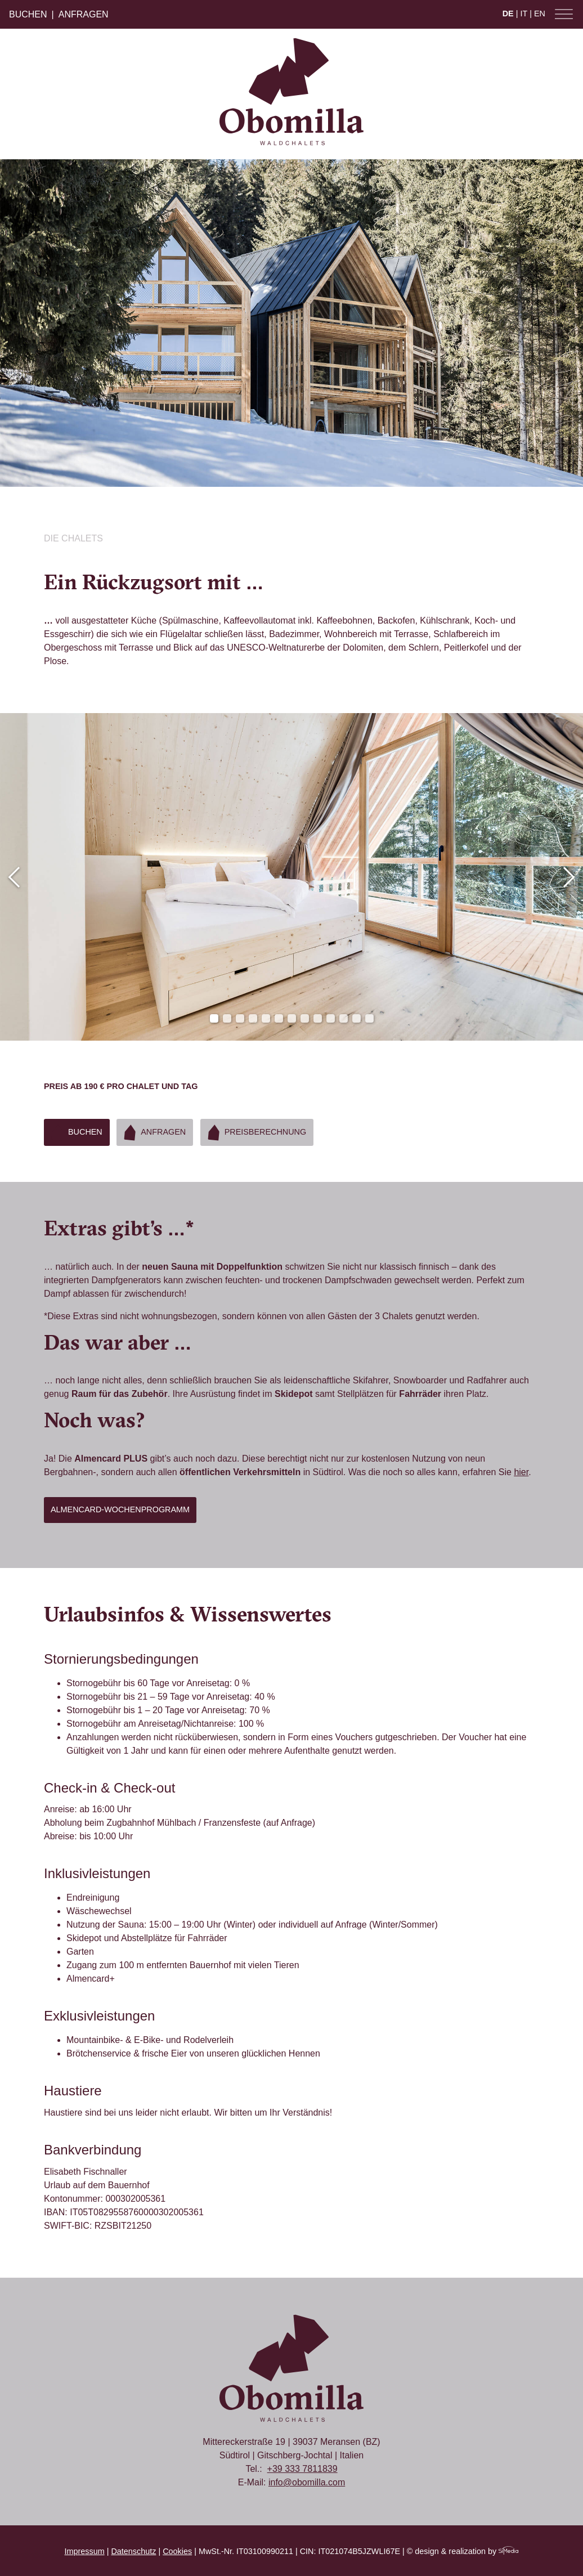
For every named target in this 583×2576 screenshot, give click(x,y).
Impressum (85, 2551)
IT (523, 13)
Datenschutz (133, 2551)
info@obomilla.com (306, 2482)
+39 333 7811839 (302, 2469)
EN (539, 13)
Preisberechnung (253, 1132)
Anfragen (84, 14)
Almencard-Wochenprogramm (120, 1509)
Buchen (28, 14)
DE (508, 13)
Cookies (177, 2551)
